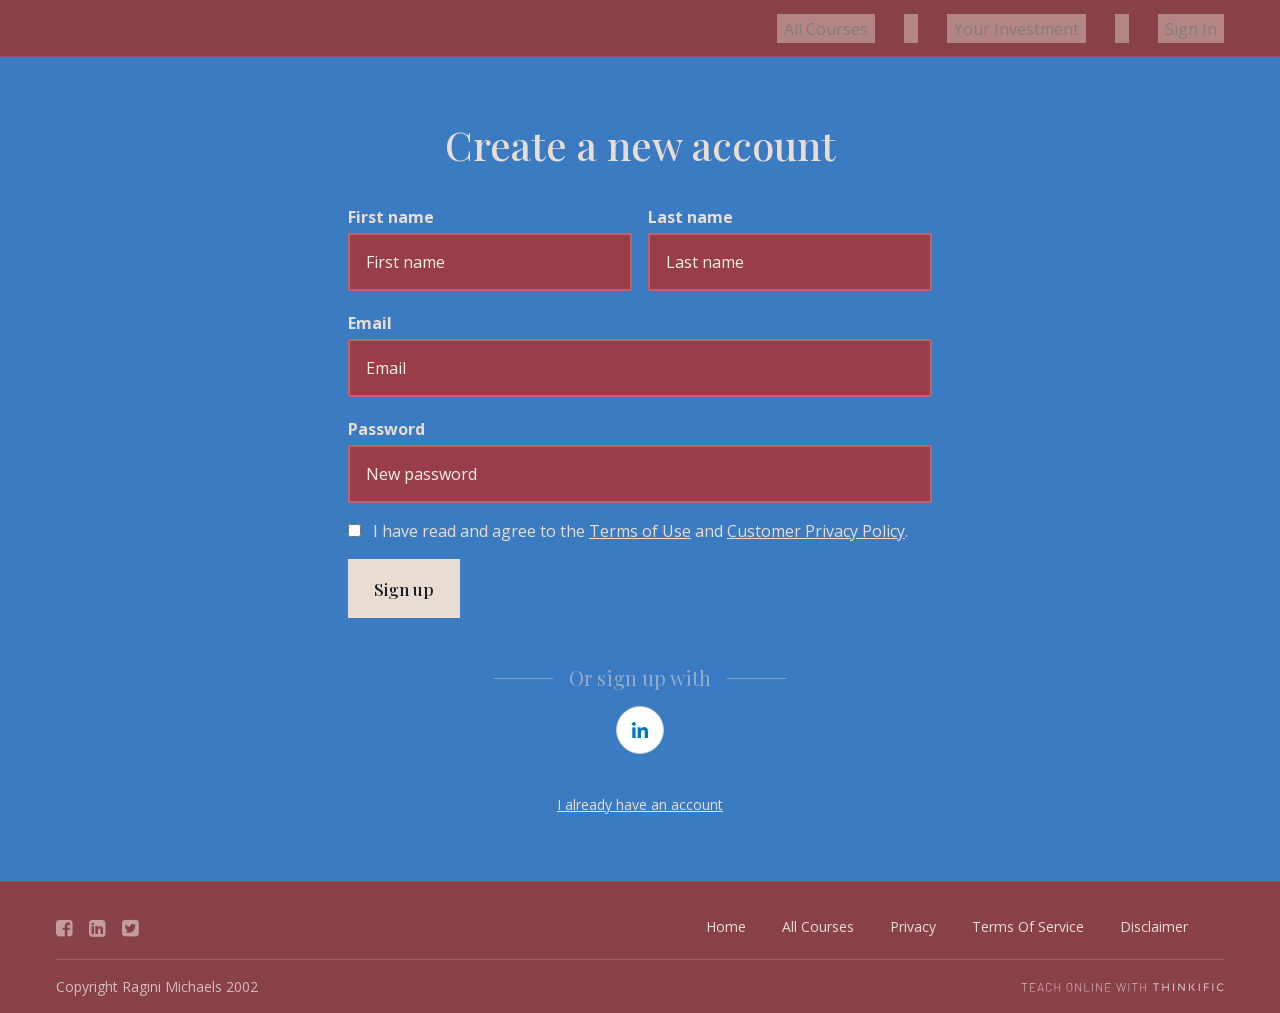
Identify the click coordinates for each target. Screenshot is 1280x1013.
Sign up (406, 589)
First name (391, 217)
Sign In (1198, 28)
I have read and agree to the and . (640, 531)
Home (726, 926)
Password (386, 429)
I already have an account (640, 805)
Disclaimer (1154, 926)
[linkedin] (640, 731)
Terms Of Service (1028, 926)
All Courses (889, 28)
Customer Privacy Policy (816, 531)
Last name (690, 217)
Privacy (913, 926)
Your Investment (1051, 28)
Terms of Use (640, 531)
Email (370, 323)
